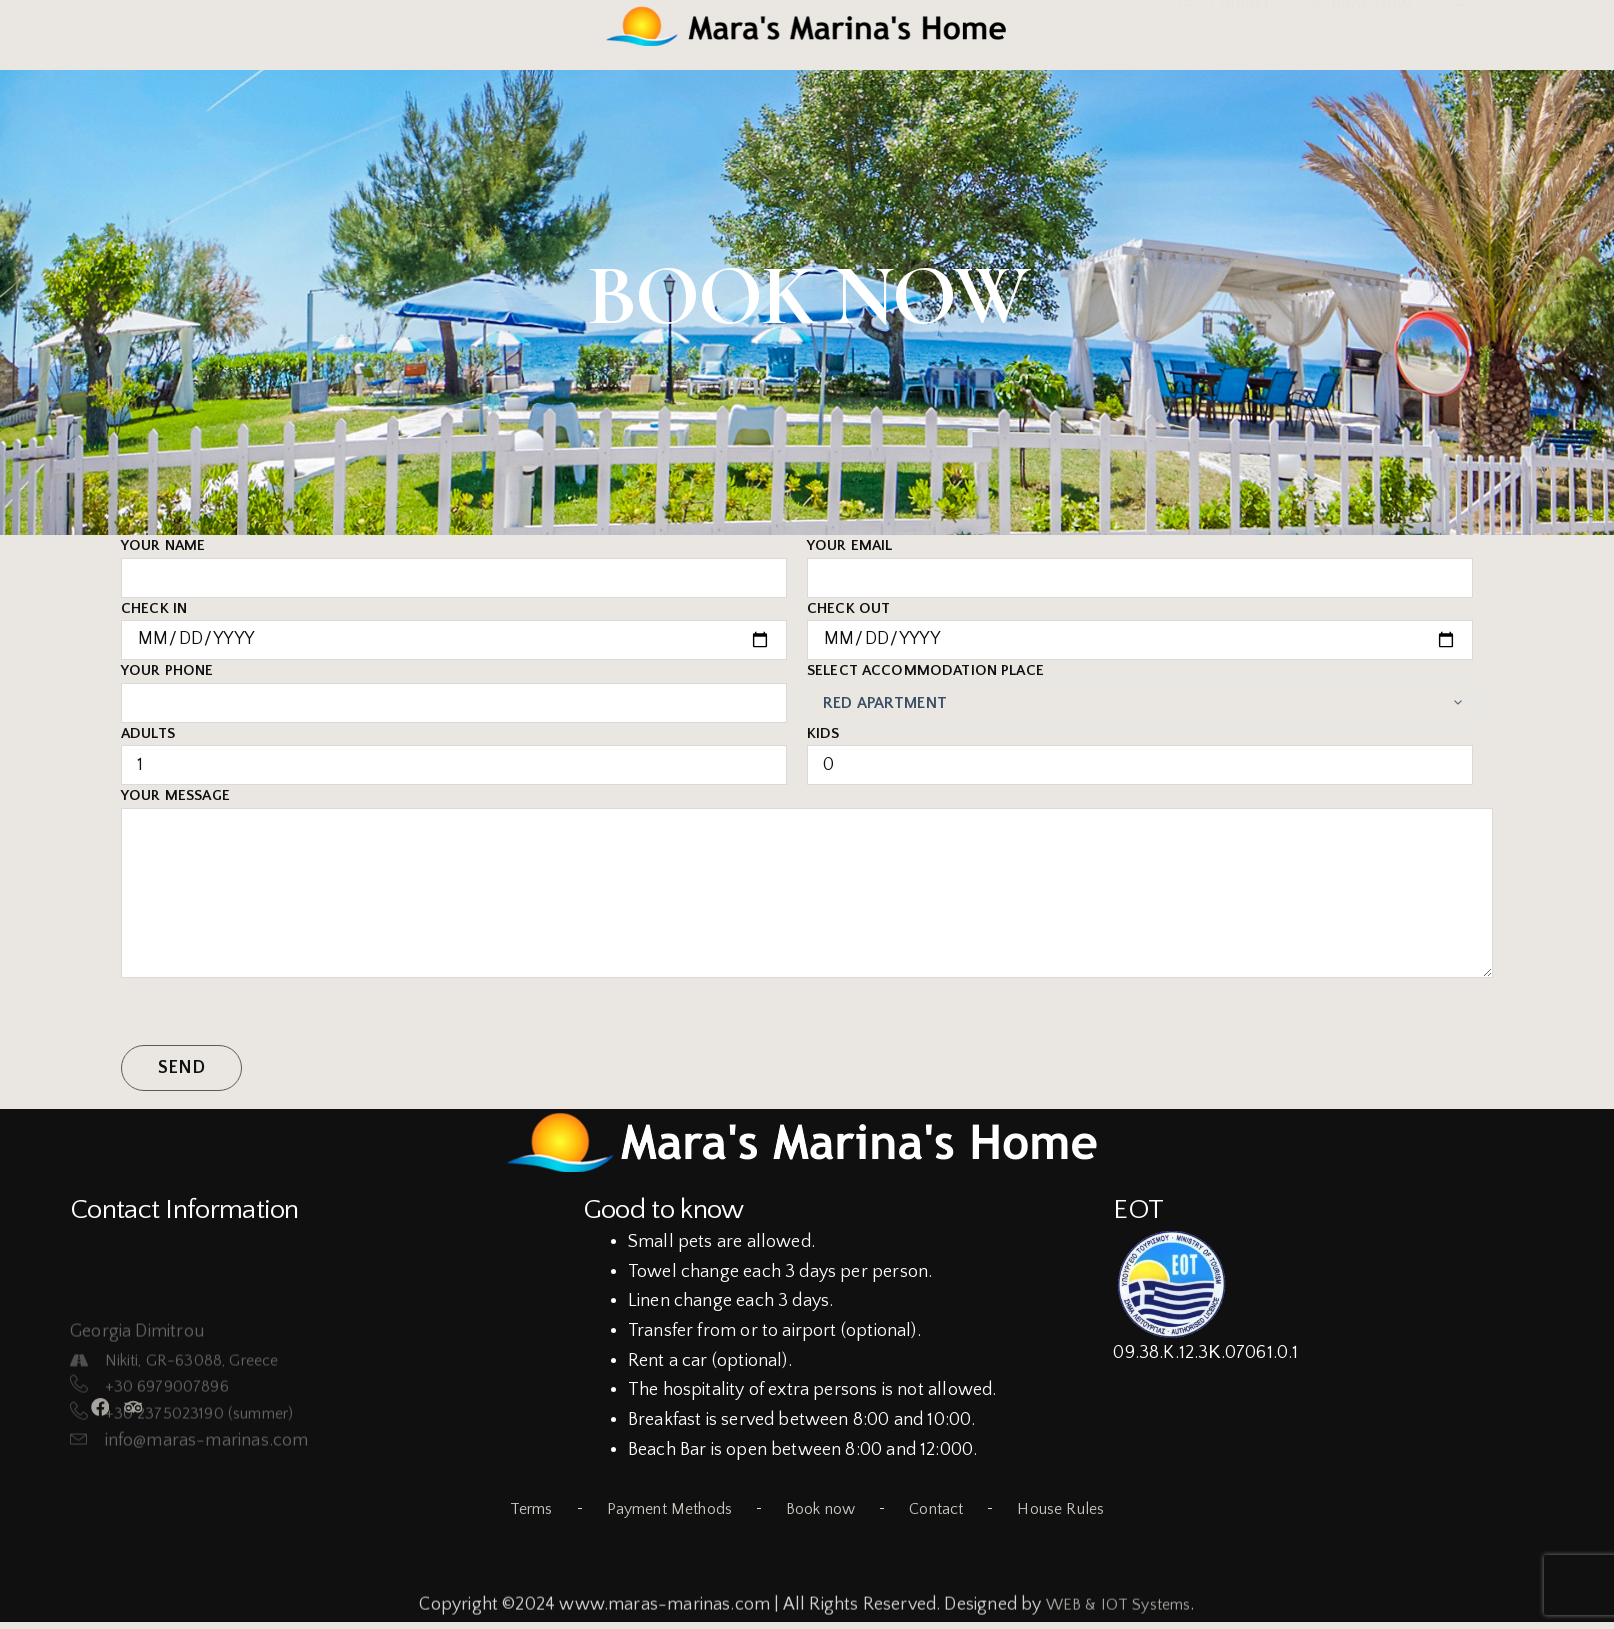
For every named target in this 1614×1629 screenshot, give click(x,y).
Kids (1140, 750)
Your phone (454, 687)
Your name (454, 562)
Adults (454, 750)
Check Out (1140, 624)
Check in (454, 624)
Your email (1140, 562)
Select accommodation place (1140, 686)
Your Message (807, 882)
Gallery (149, 52)
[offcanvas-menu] (1454, 27)
